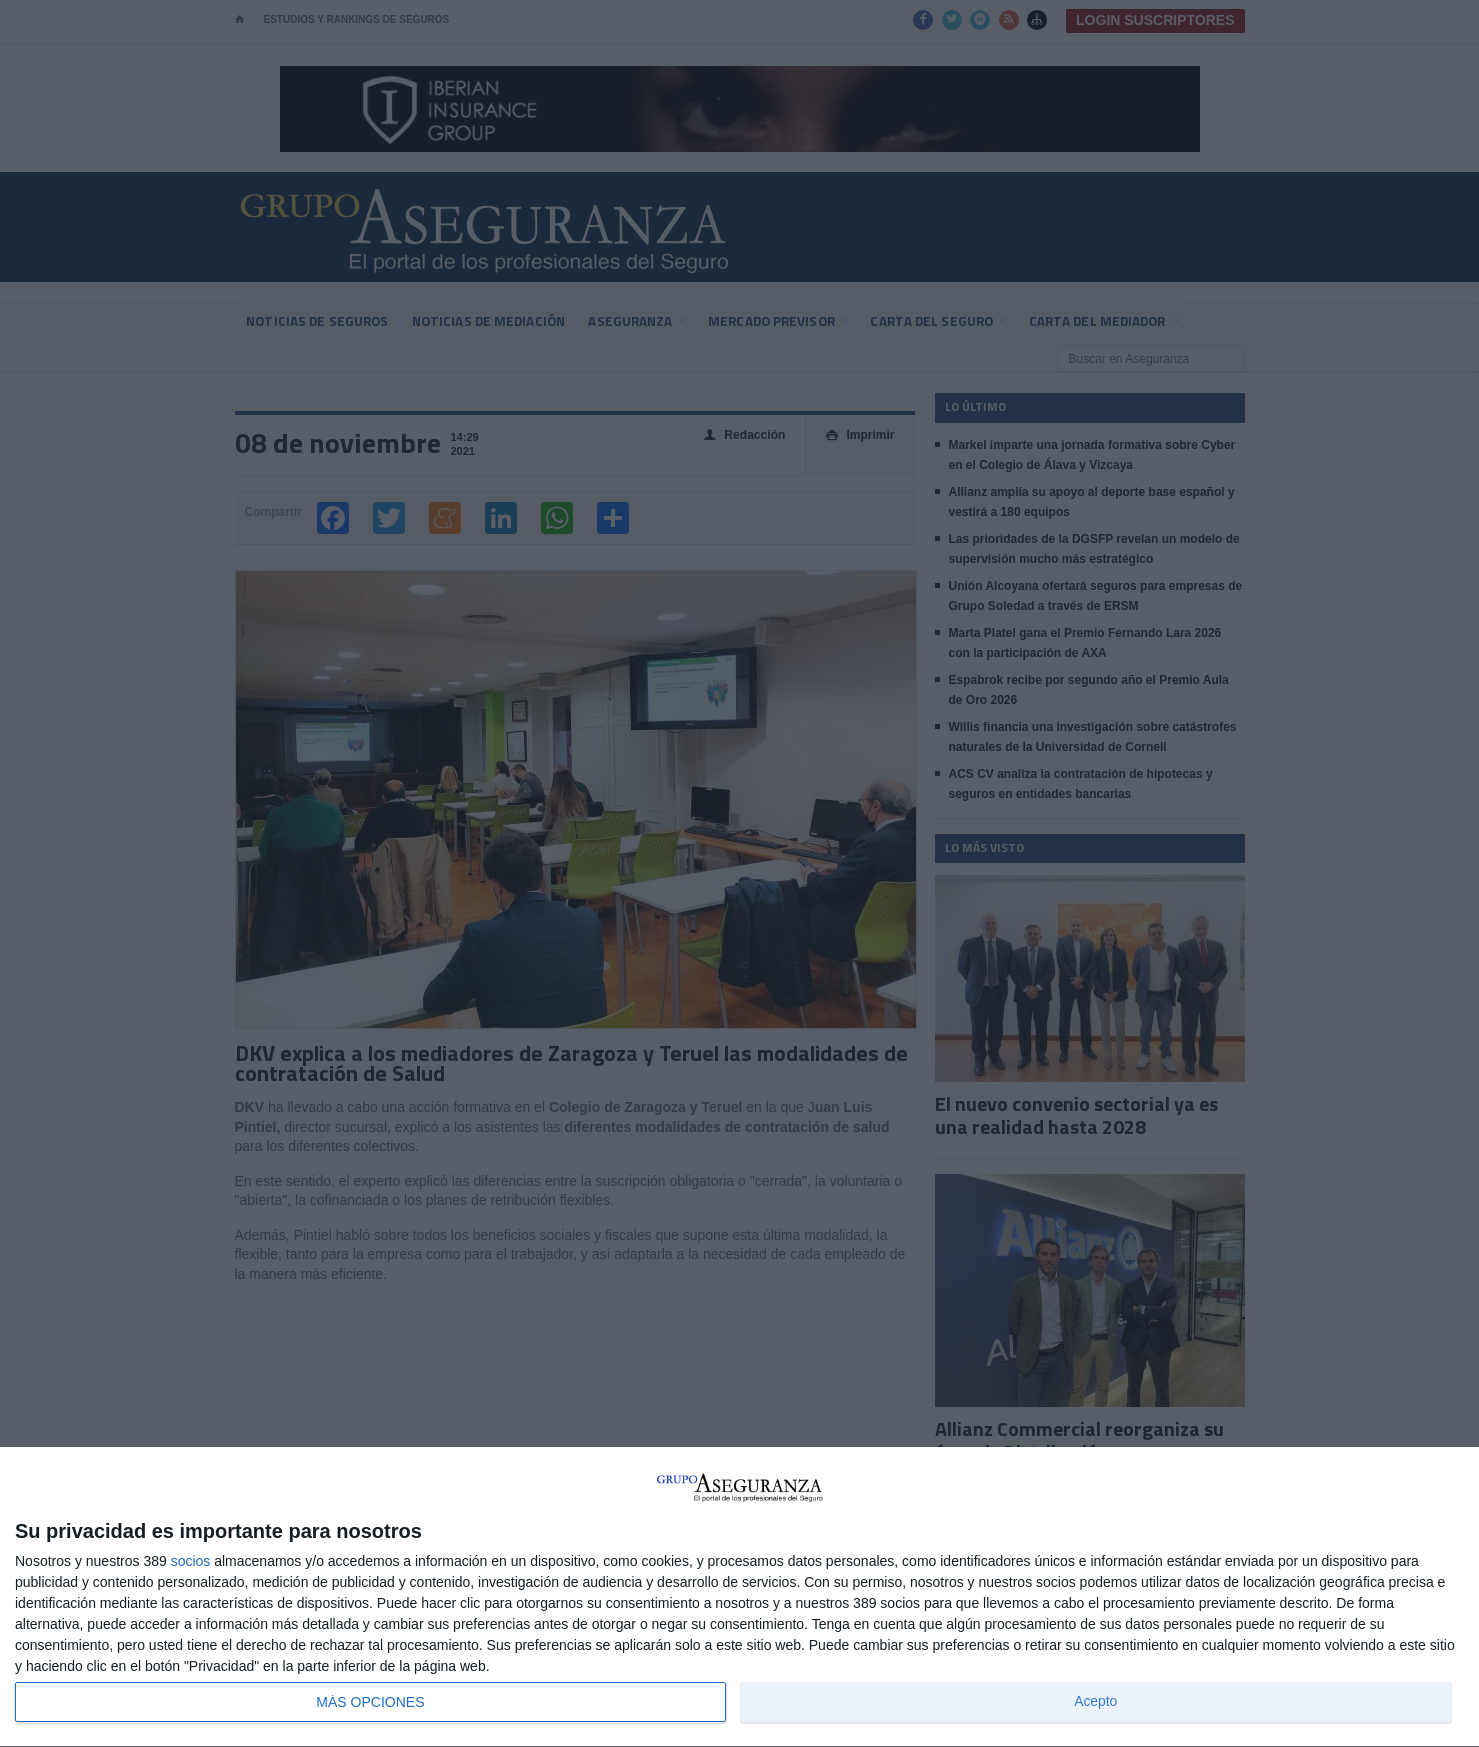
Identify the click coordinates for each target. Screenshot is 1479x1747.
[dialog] (739, 1597)
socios (191, 1561)
